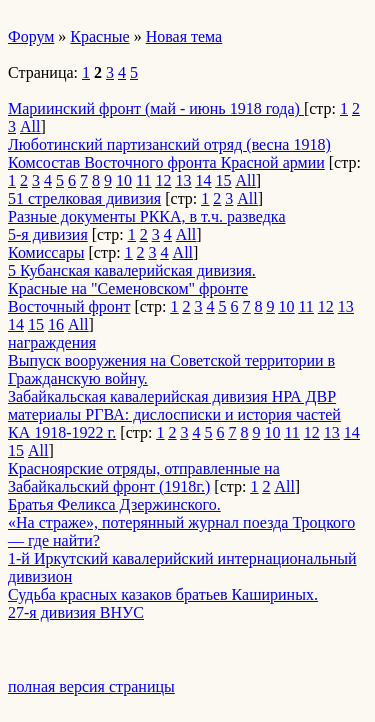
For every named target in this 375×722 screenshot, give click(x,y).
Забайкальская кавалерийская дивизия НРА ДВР (172, 396)
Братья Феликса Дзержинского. (114, 504)
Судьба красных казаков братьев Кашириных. (163, 594)
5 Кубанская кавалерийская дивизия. (132, 270)
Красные (99, 36)
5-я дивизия (48, 234)
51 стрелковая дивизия (84, 198)
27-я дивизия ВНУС (76, 612)
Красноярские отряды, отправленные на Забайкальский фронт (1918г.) (144, 477)
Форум (31, 36)
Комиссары (46, 252)
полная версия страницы (91, 686)
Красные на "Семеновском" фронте (128, 288)
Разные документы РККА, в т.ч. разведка (146, 216)
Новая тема (184, 36)
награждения (52, 342)
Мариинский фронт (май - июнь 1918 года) (156, 108)
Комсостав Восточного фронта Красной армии (166, 162)
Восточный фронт (69, 306)
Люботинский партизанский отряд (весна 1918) (169, 144)
